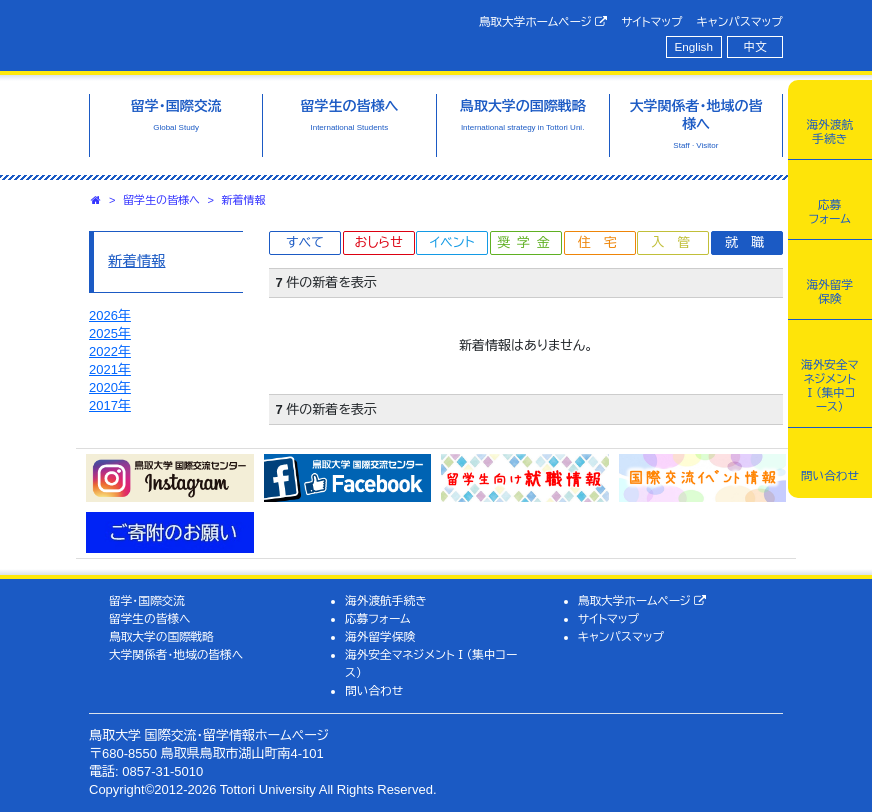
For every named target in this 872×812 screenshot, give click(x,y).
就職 (751, 242)
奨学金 (527, 242)
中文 (755, 46)
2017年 (110, 405)
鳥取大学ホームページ (543, 22)
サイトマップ (651, 21)
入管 (677, 242)
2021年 (110, 369)
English (694, 46)
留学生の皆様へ (161, 200)
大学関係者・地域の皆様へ (176, 654)
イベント (452, 242)
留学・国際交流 (147, 600)
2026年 (110, 315)
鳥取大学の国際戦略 (161, 636)
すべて (305, 242)
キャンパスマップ (740, 21)
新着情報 (244, 200)
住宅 (604, 242)
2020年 (110, 387)
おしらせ (378, 242)
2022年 (110, 351)
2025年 (110, 333)
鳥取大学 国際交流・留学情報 (249, 33)
